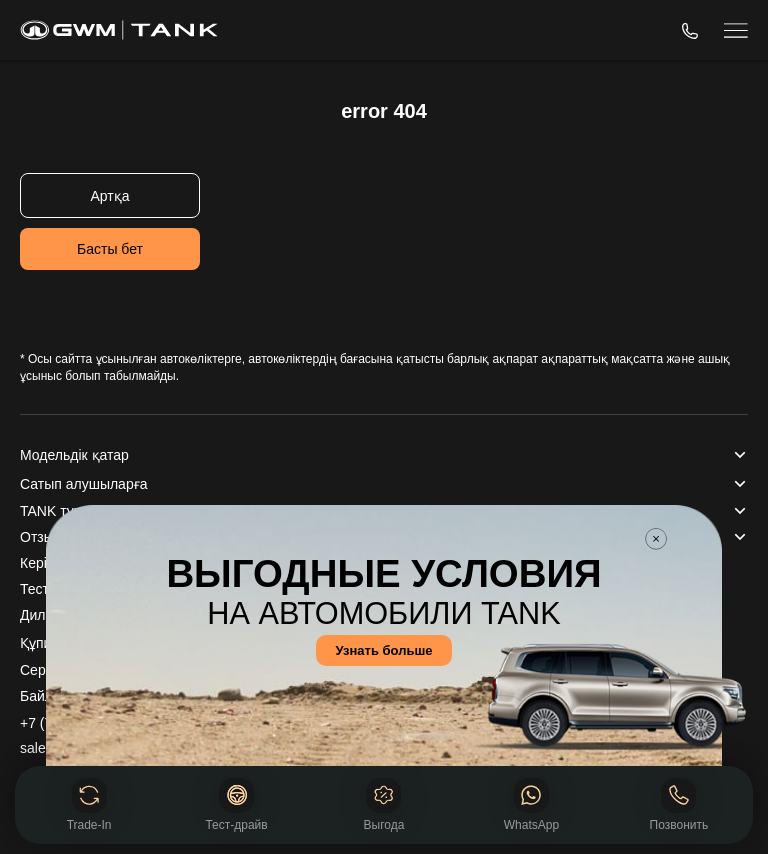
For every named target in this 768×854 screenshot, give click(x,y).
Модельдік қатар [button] (74, 455)
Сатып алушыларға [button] (83, 484)
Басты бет (110, 249)
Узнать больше (384, 649)
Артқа (109, 196)
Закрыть (656, 539)
